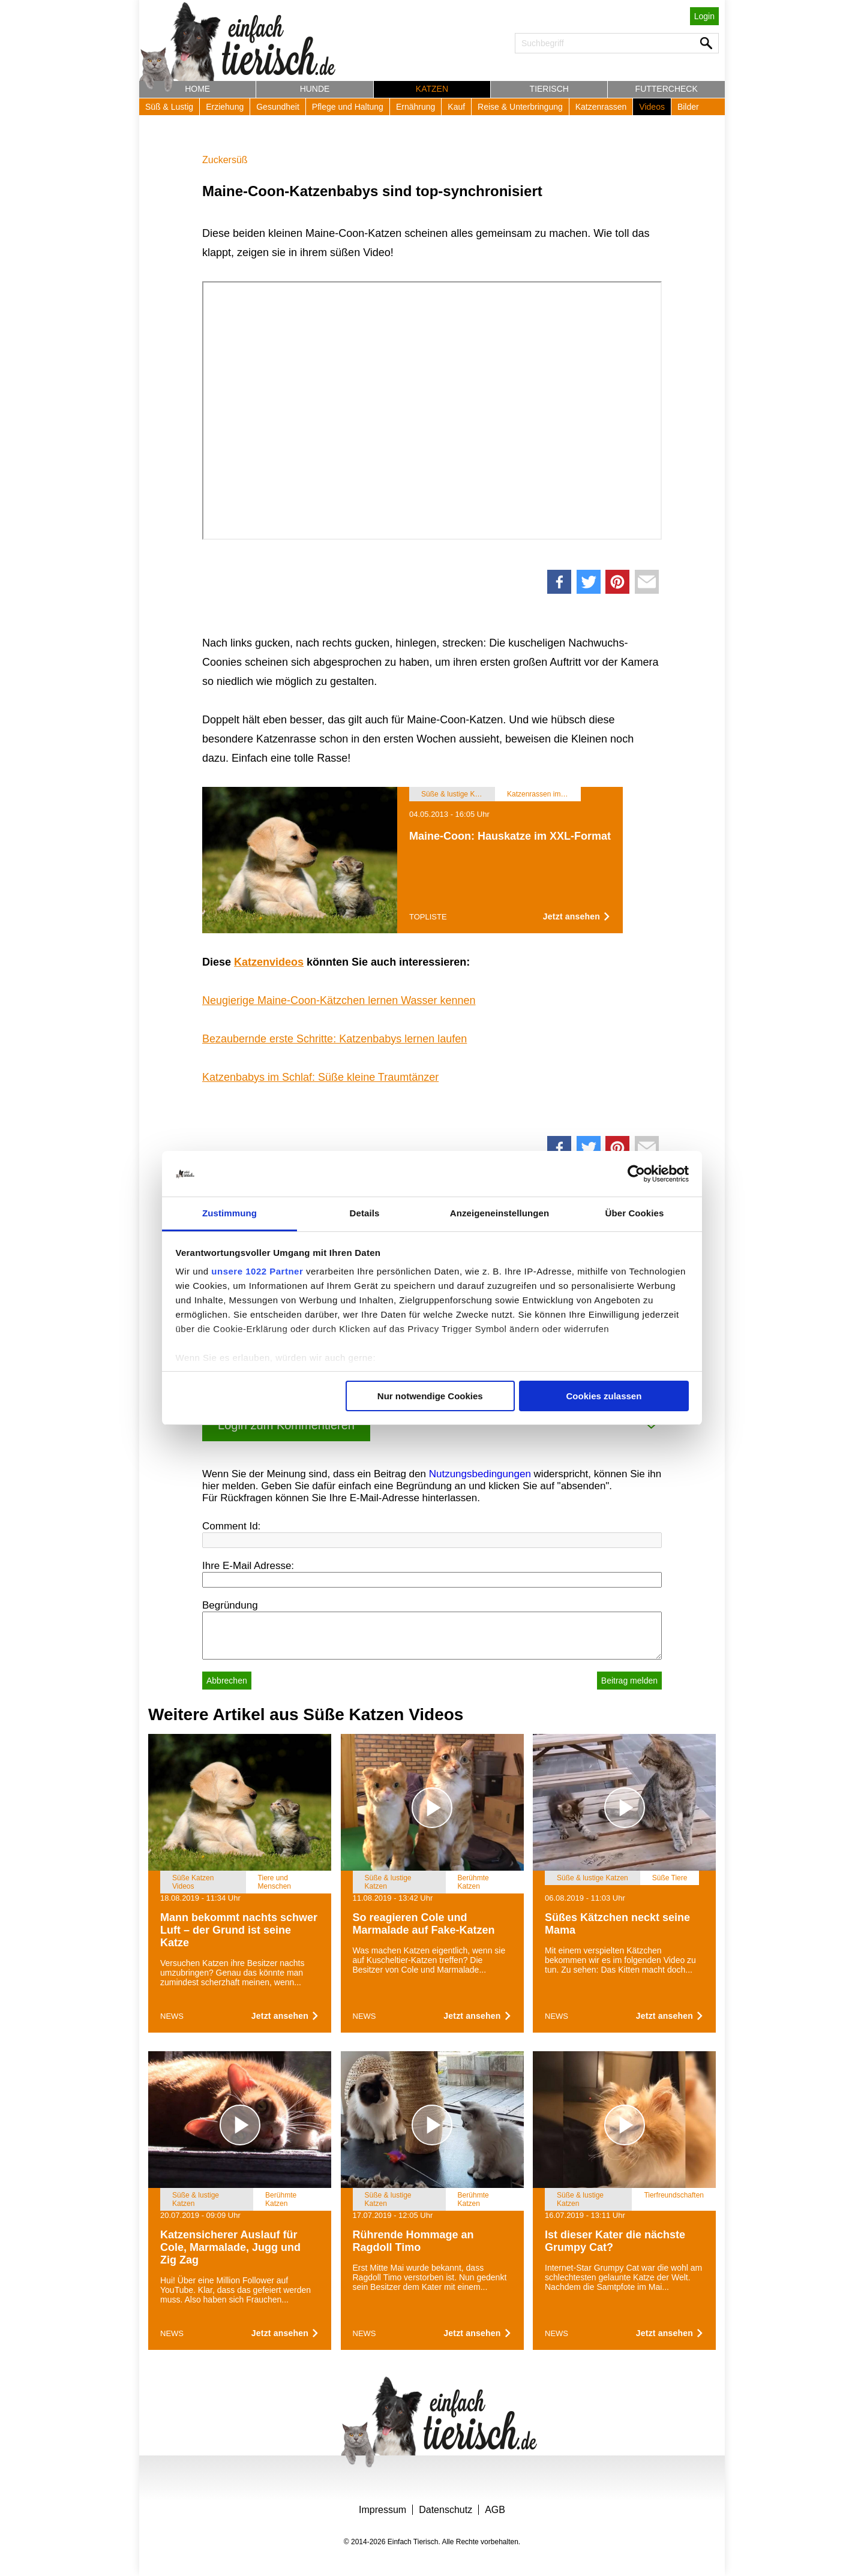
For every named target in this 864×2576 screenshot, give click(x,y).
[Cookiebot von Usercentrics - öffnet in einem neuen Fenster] (636, 1174)
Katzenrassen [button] (601, 107)
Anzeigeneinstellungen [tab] (499, 1213)
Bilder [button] (688, 107)
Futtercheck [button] (666, 89)
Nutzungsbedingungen (480, 1474)
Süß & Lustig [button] (169, 107)
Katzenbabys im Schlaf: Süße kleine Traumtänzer (320, 1077)
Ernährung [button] (415, 107)
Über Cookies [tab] (634, 1213)
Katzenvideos (269, 962)
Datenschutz (445, 2510)
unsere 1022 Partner (257, 1271)
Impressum (382, 2510)
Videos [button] (652, 107)
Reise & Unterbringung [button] (520, 107)
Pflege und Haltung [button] (347, 107)
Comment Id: (231, 1526)
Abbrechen (226, 1680)
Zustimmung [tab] (229, 1213)
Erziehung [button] (225, 107)
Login (704, 16)
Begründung (230, 1605)
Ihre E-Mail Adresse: (248, 1565)
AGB (495, 2510)
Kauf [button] (456, 107)
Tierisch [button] (549, 89)
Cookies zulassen (603, 1396)
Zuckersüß (225, 160)
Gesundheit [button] (277, 107)
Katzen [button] (432, 89)
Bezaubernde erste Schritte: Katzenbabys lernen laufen (334, 1039)
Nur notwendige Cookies (430, 1396)
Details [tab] (365, 1213)
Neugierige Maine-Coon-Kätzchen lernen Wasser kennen (339, 1000)
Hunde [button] (315, 89)
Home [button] (197, 89)
